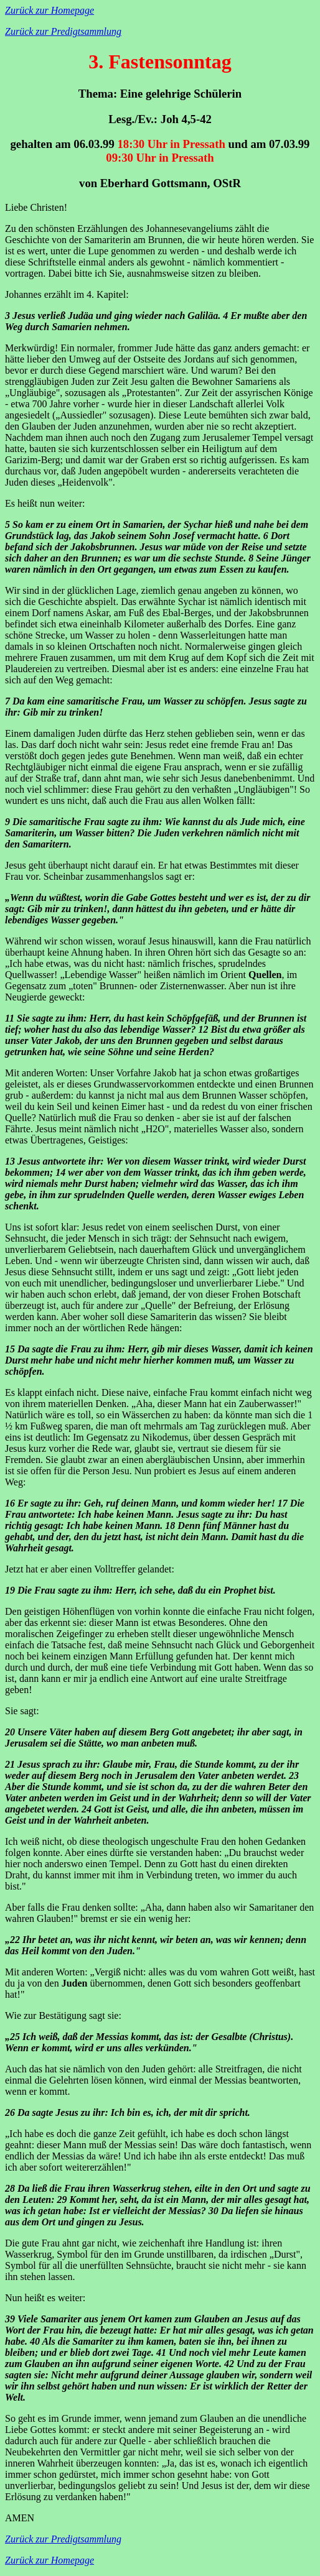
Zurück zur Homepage (49, 10)
